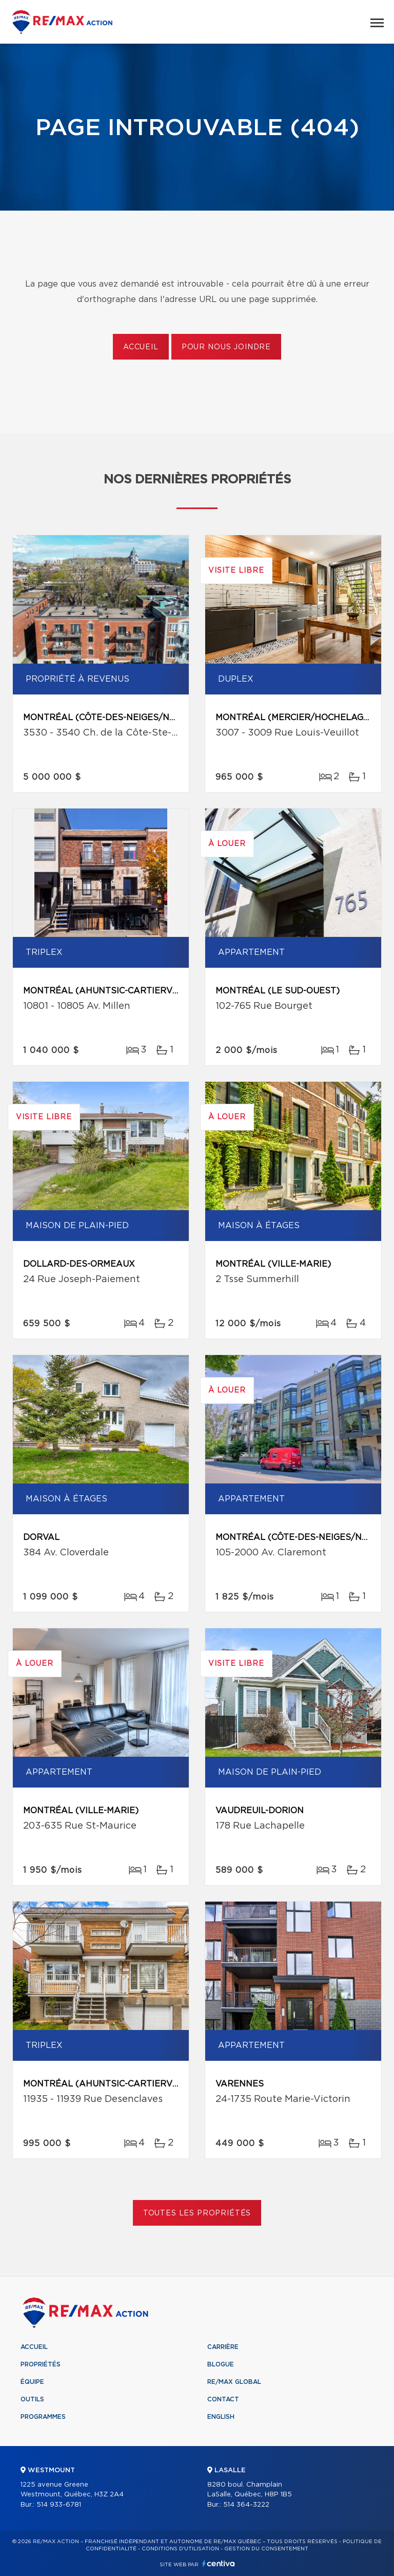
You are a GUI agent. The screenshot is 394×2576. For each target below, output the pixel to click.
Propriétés (41, 2364)
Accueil (141, 347)
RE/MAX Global (234, 2382)
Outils (32, 2399)
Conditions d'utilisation (180, 2548)
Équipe (32, 2382)
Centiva (218, 2563)
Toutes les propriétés (197, 2213)
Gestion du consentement (266, 2548)
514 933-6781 (58, 2505)
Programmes (43, 2417)
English (220, 2417)
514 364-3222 (246, 2505)
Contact (223, 2399)
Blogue (220, 2364)
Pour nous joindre (226, 347)
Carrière (223, 2347)
